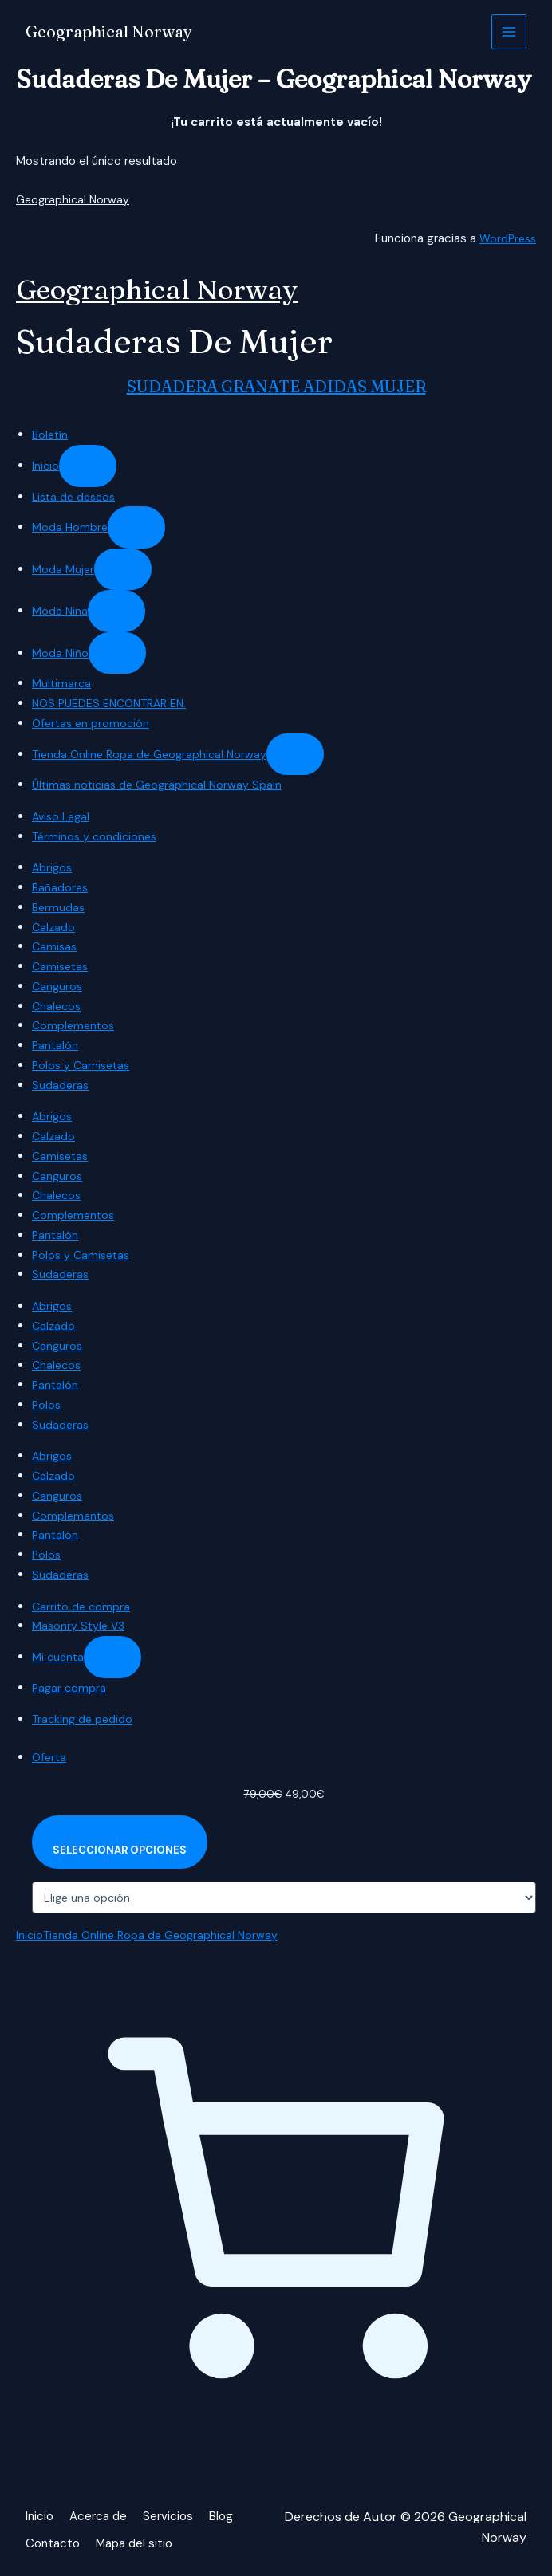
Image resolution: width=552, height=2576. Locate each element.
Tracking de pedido (84, 1719)
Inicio (46, 466)
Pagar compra (70, 1688)
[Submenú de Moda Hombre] (138, 527)
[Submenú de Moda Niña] (117, 611)
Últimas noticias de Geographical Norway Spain (161, 784)
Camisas (55, 946)
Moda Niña (60, 611)
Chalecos (58, 1006)
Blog (227, 2519)
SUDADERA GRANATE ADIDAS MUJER (276, 386)
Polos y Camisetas (83, 1065)
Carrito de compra (82, 1606)
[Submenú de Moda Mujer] (123, 570)
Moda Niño (60, 653)
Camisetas (62, 966)
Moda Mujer (63, 569)
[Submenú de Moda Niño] (118, 653)
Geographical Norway (115, 32)
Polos (47, 1405)
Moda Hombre (70, 527)
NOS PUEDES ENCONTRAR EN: (114, 703)
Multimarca (62, 683)
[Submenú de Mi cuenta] (115, 1657)
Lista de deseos (76, 497)
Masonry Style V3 (80, 1626)
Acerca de (101, 2519)
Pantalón (56, 1045)
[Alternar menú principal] (509, 32)
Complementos (75, 1025)
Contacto (54, 2541)
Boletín (51, 434)
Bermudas (59, 907)
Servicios (173, 2519)
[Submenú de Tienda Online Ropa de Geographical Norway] (304, 754)
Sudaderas (61, 1085)
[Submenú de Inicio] (88, 466)
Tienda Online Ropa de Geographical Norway (153, 754)
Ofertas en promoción (93, 723)
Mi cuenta (59, 1657)
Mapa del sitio (139, 2541)
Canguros (58, 986)
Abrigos (53, 867)
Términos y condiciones (97, 836)
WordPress (505, 238)
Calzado (54, 927)
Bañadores (61, 887)
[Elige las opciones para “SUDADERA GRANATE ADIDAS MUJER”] (123, 1844)
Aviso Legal (63, 816)
